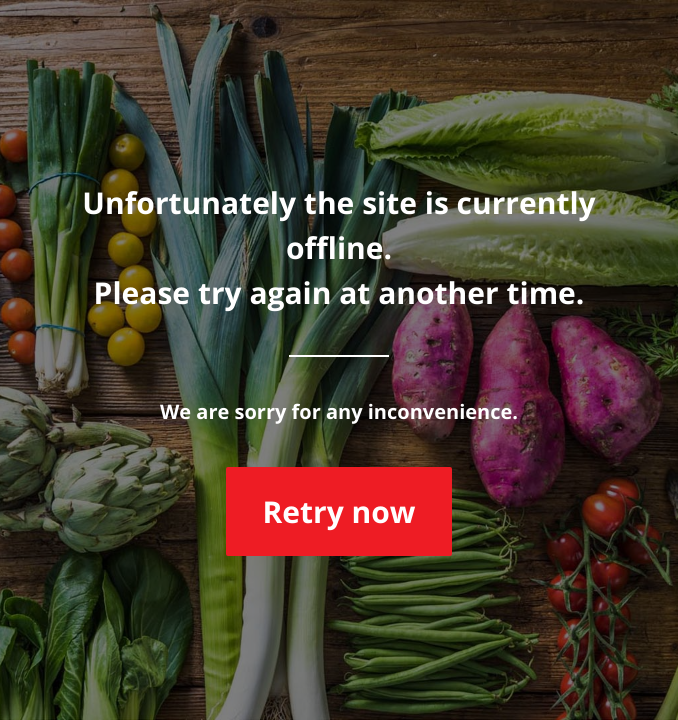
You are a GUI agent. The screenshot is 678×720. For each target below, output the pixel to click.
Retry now (338, 511)
